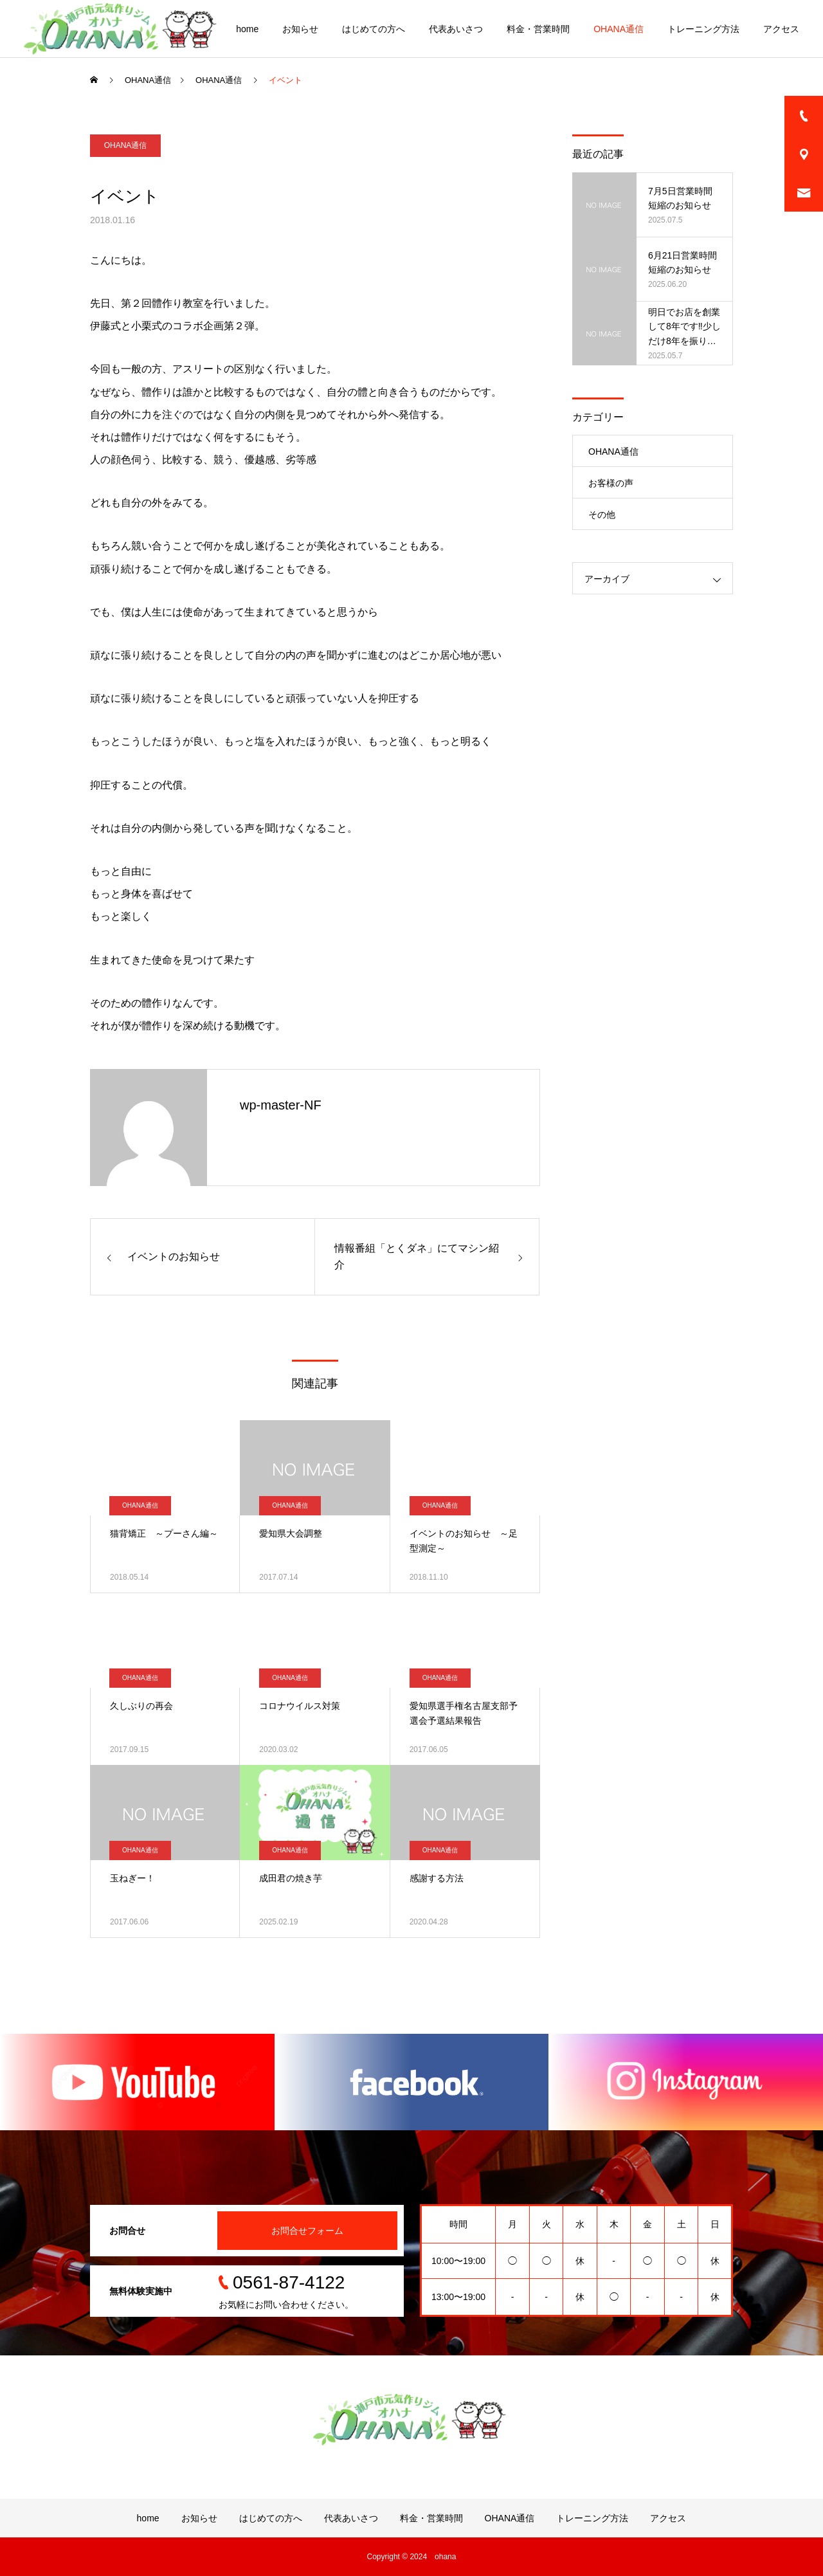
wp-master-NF (280, 1105)
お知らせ (300, 29)
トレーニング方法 (703, 29)
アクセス (781, 29)
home (247, 29)
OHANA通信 (618, 29)
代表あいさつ (456, 29)
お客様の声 (610, 483)
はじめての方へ (373, 29)
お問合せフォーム (307, 2230)
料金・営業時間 (538, 29)
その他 (601, 514)
